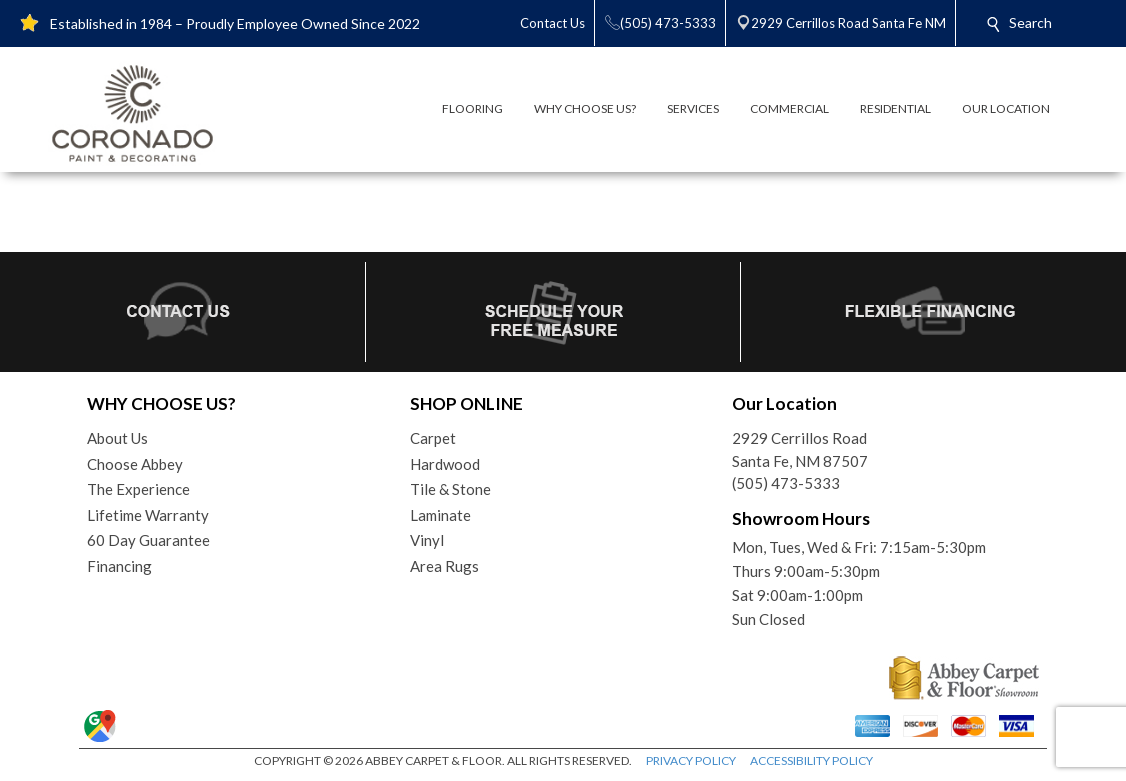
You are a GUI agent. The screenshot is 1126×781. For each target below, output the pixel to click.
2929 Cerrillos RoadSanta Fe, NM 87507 (800, 449)
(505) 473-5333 (786, 483)
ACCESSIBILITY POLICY (811, 760)
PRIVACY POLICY (691, 760)
